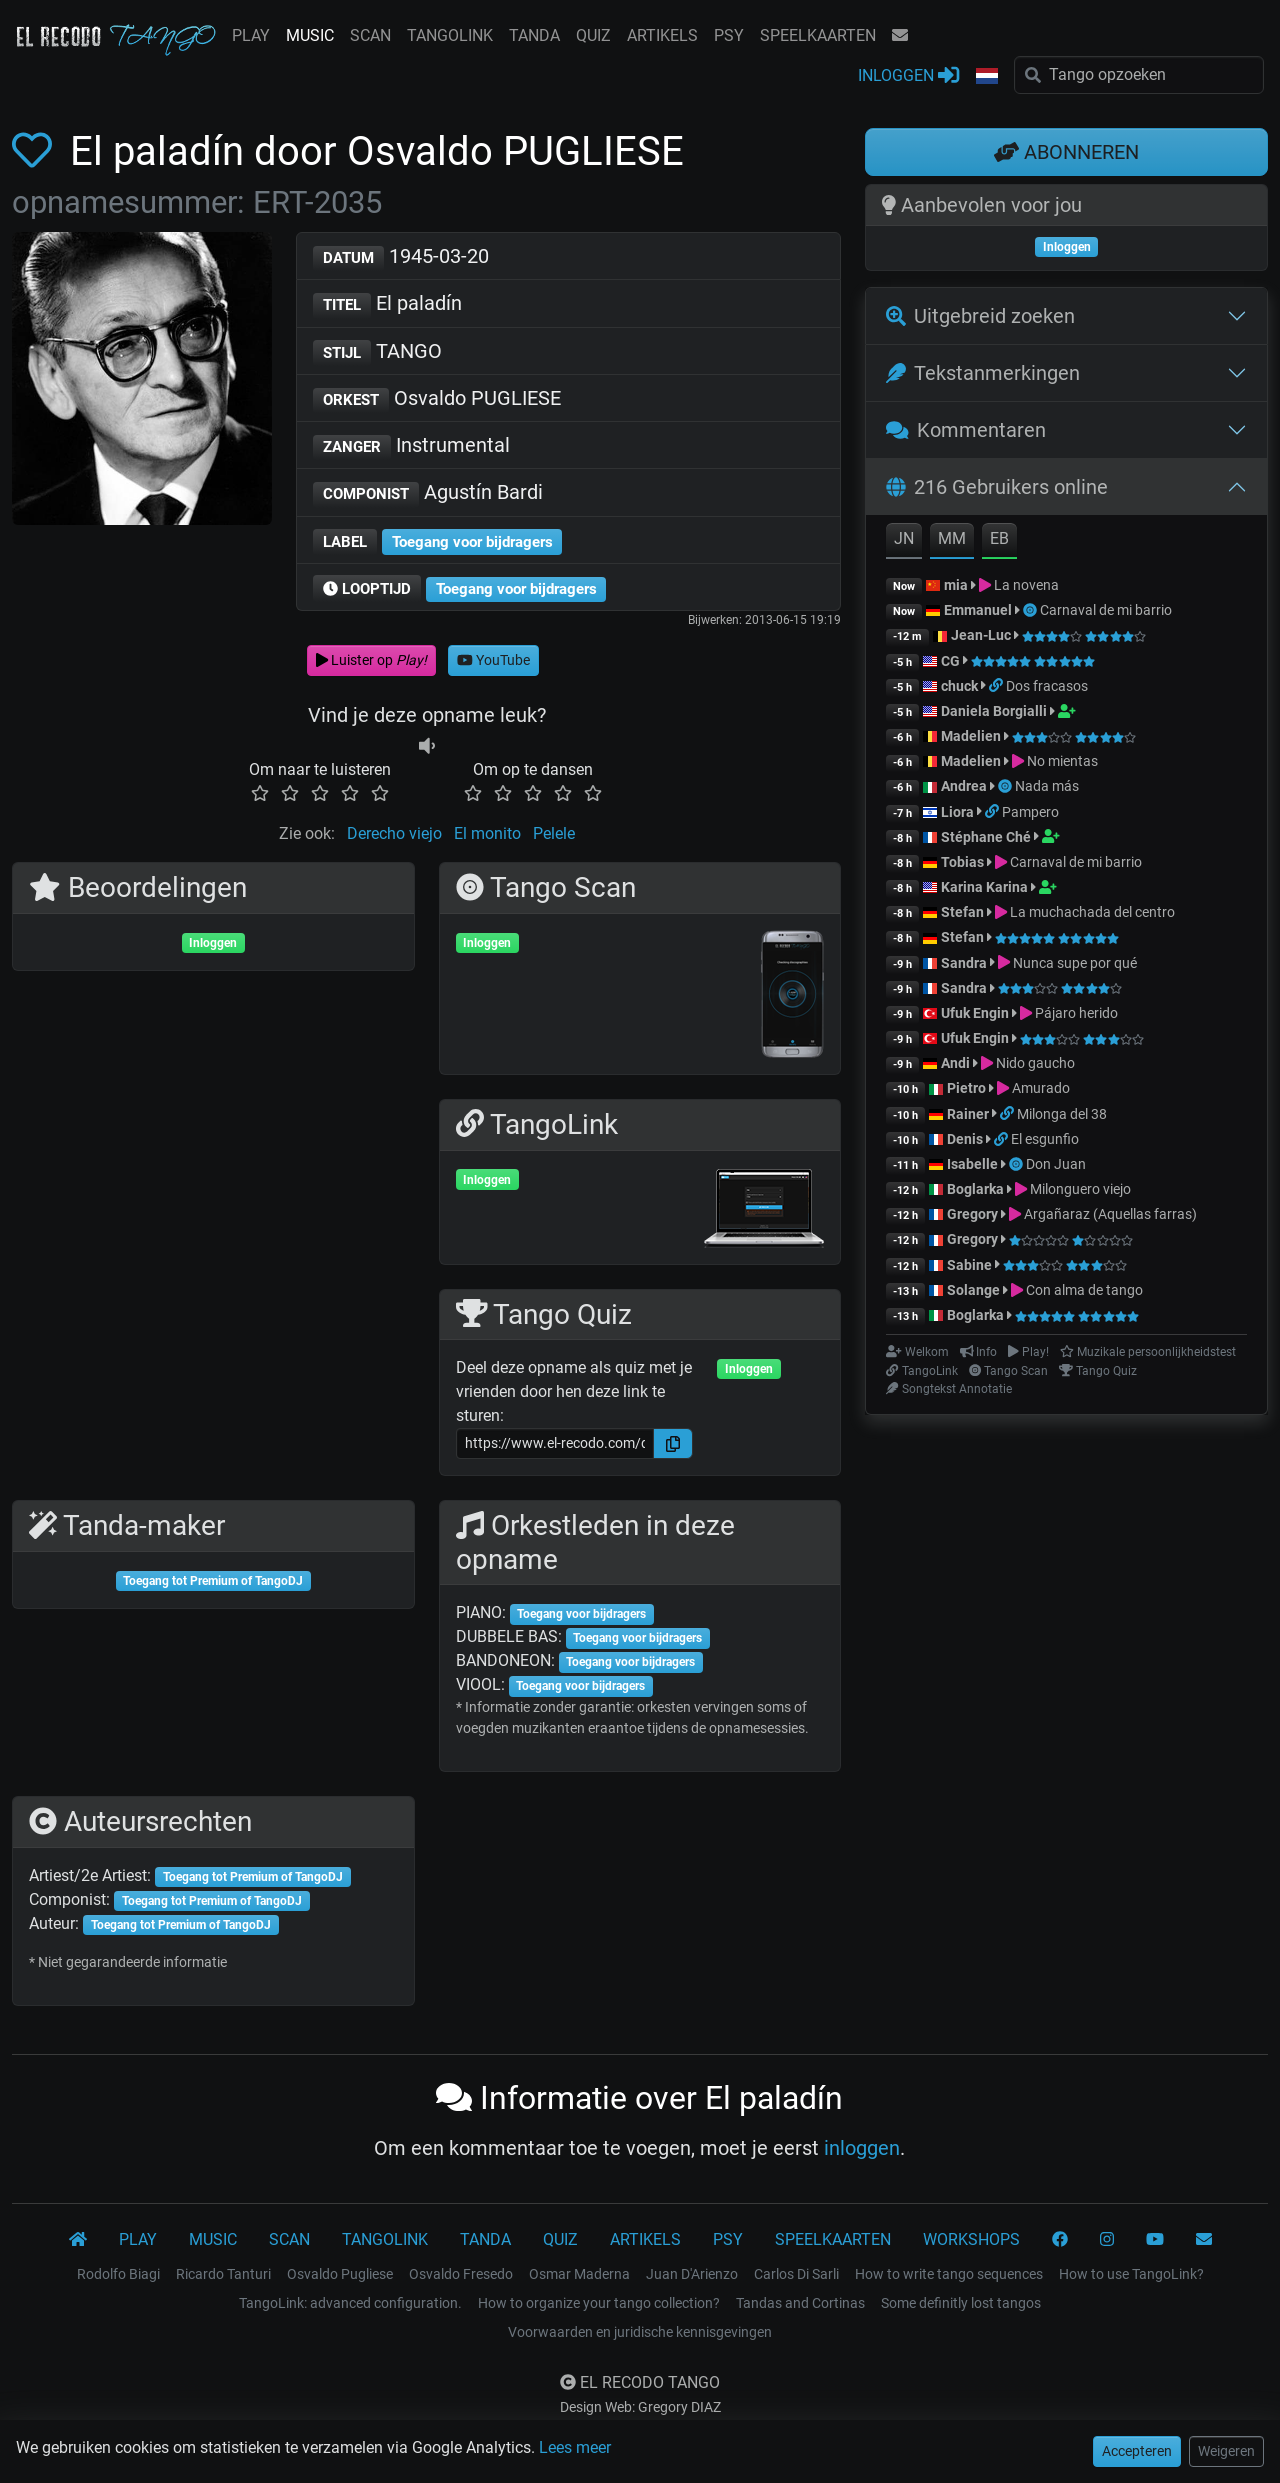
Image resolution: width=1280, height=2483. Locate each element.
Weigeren (1226, 2451)
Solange (973, 1290)
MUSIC (310, 35)
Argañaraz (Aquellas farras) (1110, 1214)
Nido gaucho (1035, 1063)
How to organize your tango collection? (599, 2303)
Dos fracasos (1047, 686)
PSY (729, 35)
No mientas (1062, 761)
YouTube (493, 660)
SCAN (370, 35)
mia (956, 585)
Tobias (962, 862)
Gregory (972, 1214)
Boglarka (975, 1189)
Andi (955, 1063)
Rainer (968, 1114)
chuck (959, 686)
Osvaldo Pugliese (340, 2274)
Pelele (554, 833)
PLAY (251, 35)
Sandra (965, 963)
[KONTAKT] (1204, 2240)
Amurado (1041, 1088)
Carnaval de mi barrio (1106, 610)
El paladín (387, 304)
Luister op (371, 660)
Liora (957, 812)
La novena (1026, 585)
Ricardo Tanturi (223, 2274)
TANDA (534, 35)
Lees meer (575, 2447)
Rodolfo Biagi (118, 2274)
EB (999, 538)
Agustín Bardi (428, 493)
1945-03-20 (401, 257)
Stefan (962, 912)
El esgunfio (1045, 1139)
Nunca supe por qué (1075, 963)
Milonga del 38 (1062, 1114)
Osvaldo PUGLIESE (437, 399)
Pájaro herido (1076, 1013)
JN (904, 538)
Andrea (964, 786)
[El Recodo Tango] (78, 2240)
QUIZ (593, 35)
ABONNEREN (1066, 152)
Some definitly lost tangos (961, 2303)
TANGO (377, 352)
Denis (965, 1139)
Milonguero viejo (1080, 1189)
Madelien (971, 736)
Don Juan (1056, 1164)
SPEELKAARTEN (818, 35)
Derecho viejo (394, 833)
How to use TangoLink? (1131, 2274)
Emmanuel (978, 610)
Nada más (1047, 786)
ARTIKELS (662, 35)
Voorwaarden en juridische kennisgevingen (640, 2332)
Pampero (1030, 812)
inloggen (862, 2148)
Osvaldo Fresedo (461, 2274)
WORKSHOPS (971, 2239)
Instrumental (411, 446)
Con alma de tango (1084, 1290)
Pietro (966, 1088)
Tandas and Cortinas (800, 2303)
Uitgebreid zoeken (980, 316)
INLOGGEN (908, 74)
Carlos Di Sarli (796, 2274)
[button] (987, 77)
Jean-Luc (981, 635)
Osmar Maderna (579, 2274)
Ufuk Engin (975, 1013)
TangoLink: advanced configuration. (350, 2303)
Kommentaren (966, 430)
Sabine (969, 1265)
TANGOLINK (450, 35)
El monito (487, 833)
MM (952, 538)
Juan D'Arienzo (692, 2274)
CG (950, 661)
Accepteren (1137, 2451)
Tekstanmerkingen (983, 373)
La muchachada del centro (1092, 912)
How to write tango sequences (949, 2274)
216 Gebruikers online (997, 487)
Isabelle (972, 1164)
